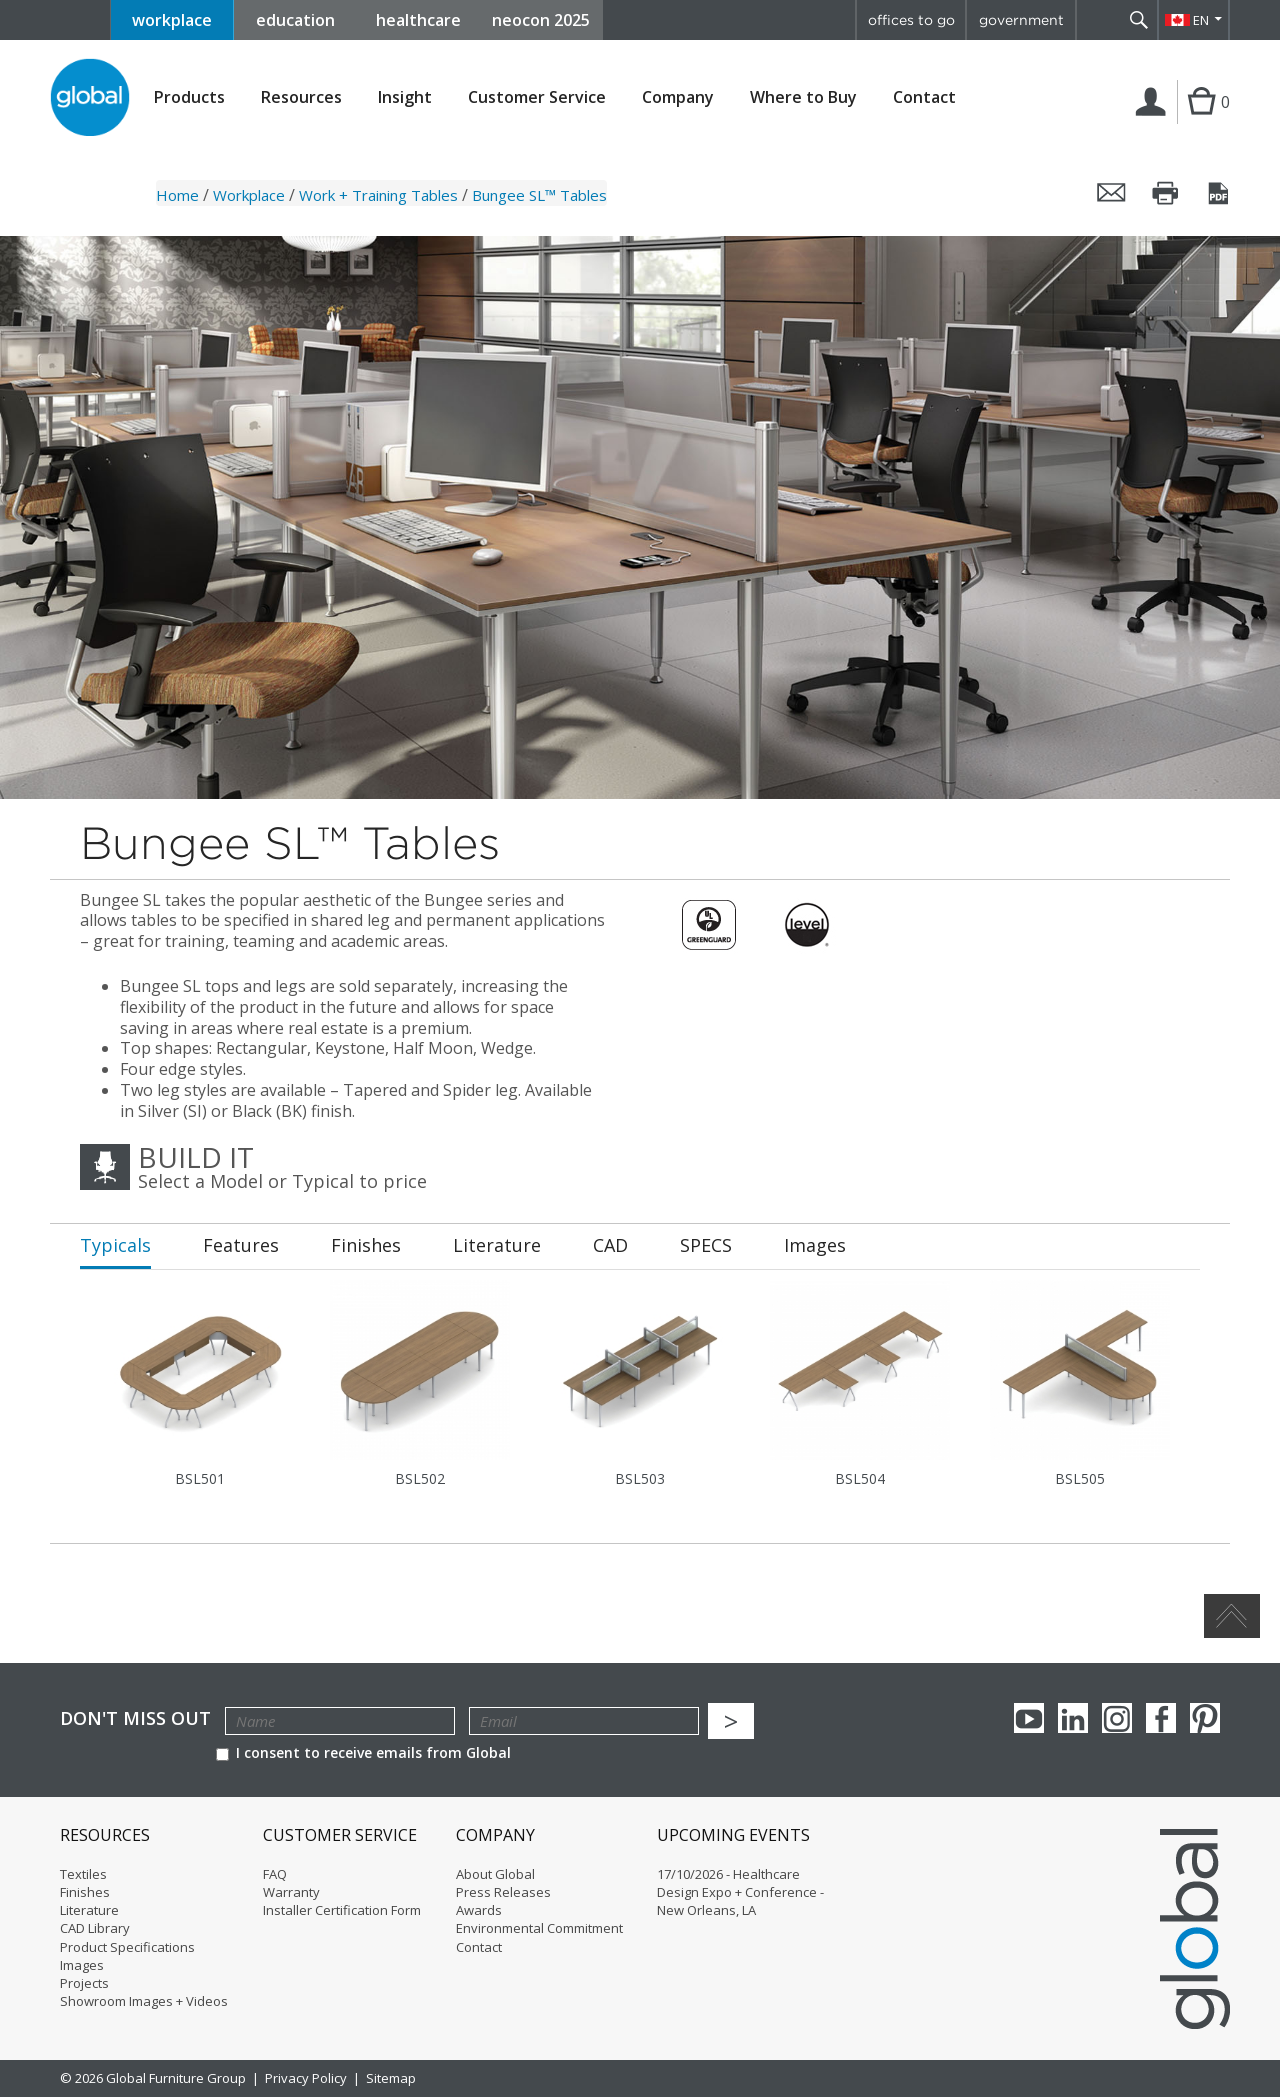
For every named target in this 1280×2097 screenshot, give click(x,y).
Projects (84, 1983)
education (295, 20)
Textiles (83, 1874)
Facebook (1161, 1718)
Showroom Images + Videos (144, 2001)
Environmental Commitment (539, 1928)
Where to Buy (803, 97)
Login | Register (1154, 122)
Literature (89, 1910)
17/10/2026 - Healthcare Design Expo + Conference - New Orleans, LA (740, 1892)
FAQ (275, 1874)
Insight (405, 97)
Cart (1199, 122)
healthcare (418, 20)
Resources (301, 97)
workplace (172, 20)
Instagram (1117, 1718)
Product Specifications (127, 1947)
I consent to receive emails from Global (363, 1752)
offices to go (911, 20)
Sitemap (391, 2078)
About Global (495, 1874)
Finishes (85, 1892)
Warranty (291, 1892)
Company (678, 97)
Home (177, 195)
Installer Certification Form (342, 1910)
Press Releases (503, 1892)
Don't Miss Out (135, 1718)
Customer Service (537, 97)
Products (189, 97)
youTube (1029, 1718)
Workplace (249, 195)
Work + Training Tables (378, 195)
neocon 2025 (541, 20)
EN (1201, 20)
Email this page (1112, 193)
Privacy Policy (306, 2078)
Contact (924, 97)
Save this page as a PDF (1220, 193)
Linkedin (1073, 1718)
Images (82, 1965)
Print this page (1166, 193)
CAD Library (95, 1928)
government (1021, 20)
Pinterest (1205, 1718)
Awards (479, 1910)
